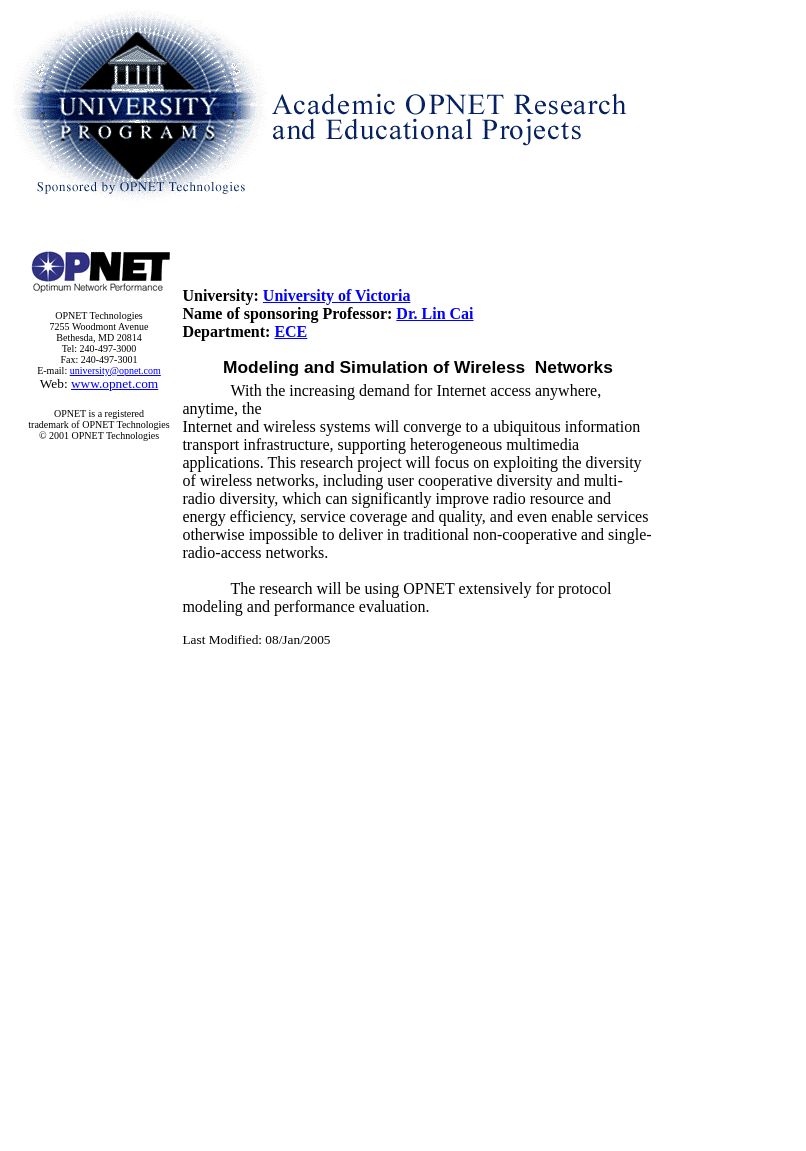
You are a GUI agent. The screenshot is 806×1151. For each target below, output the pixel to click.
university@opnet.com (115, 370)
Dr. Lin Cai (434, 313)
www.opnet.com (114, 383)
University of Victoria (337, 295)
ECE (290, 331)
